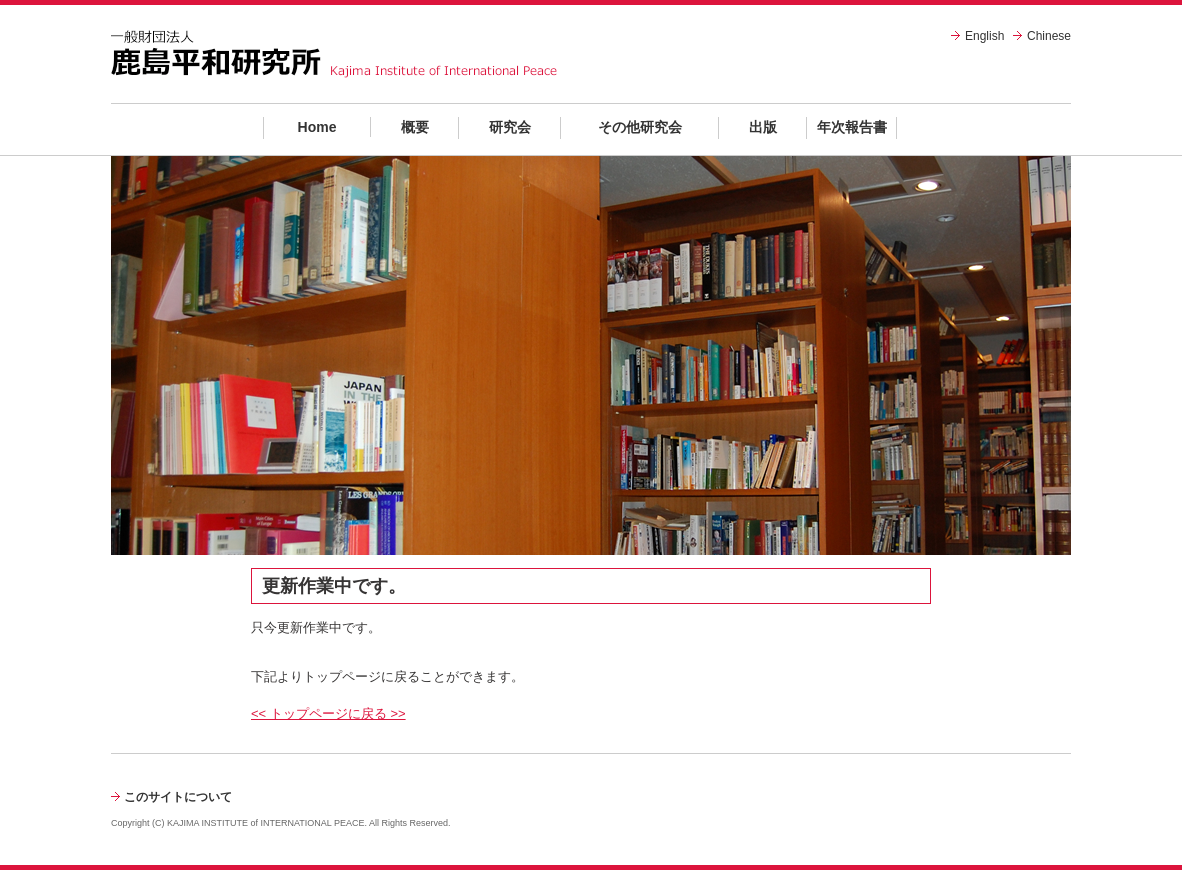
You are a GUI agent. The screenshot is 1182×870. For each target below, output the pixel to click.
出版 (763, 127)
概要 (415, 127)
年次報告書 (852, 127)
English (984, 36)
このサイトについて (178, 797)
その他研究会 (640, 127)
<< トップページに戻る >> (328, 713)
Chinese (1049, 36)
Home (317, 127)
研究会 (510, 127)
